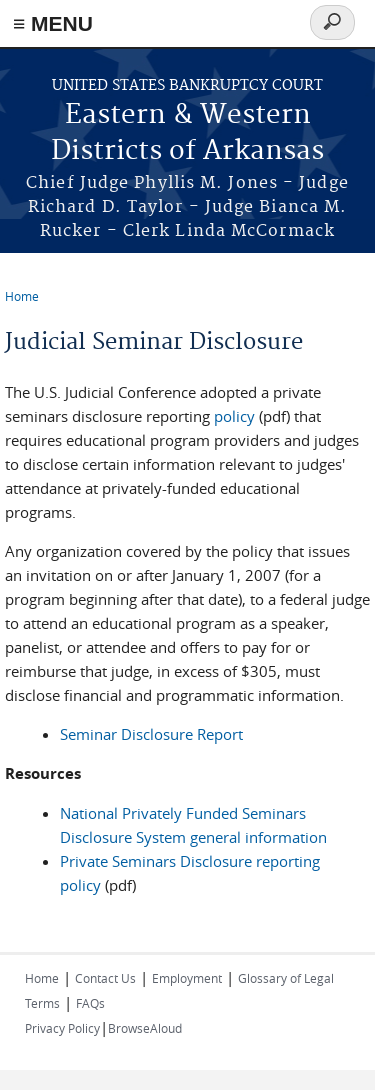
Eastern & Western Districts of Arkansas (187, 133)
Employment (187, 978)
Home (22, 296)
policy (234, 416)
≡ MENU (53, 23)
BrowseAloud (145, 1028)
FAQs (90, 1003)
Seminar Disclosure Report (151, 734)
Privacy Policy (62, 1028)
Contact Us (105, 978)
